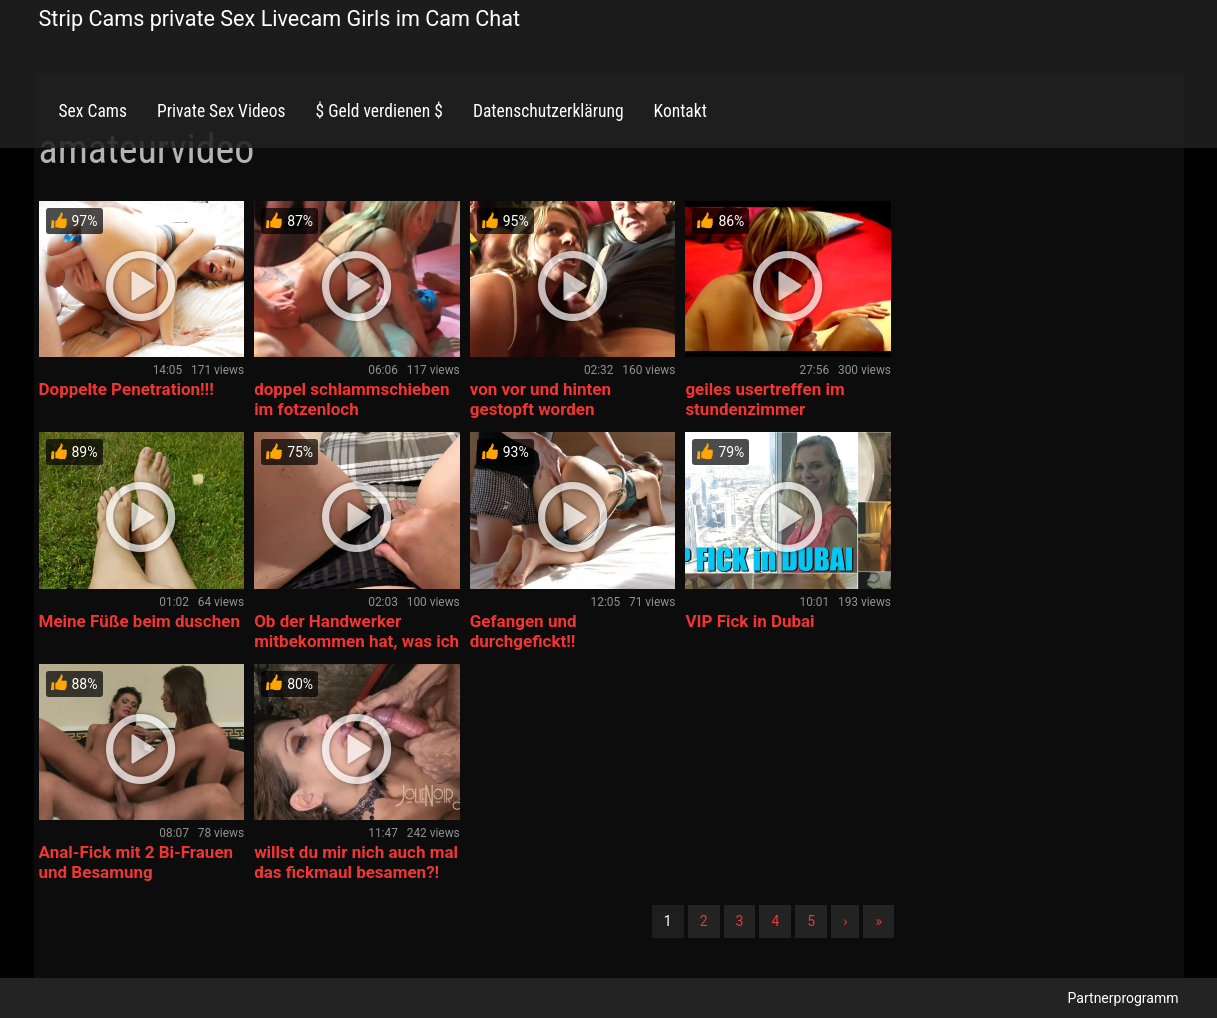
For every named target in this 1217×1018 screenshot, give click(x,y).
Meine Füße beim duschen (139, 621)
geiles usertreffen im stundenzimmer (764, 399)
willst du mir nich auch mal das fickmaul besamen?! (356, 862)
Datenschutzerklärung (548, 111)
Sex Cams (93, 111)
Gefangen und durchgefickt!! (523, 631)
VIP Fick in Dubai (749, 621)
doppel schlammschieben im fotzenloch (351, 399)
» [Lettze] (878, 921)
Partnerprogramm (1123, 998)
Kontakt (680, 111)
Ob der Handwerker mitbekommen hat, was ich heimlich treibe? (356, 641)
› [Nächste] (845, 921)
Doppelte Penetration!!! (126, 389)
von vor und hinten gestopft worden (540, 399)
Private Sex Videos (221, 111)
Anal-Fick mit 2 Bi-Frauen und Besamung (136, 862)
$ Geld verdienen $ (379, 111)
